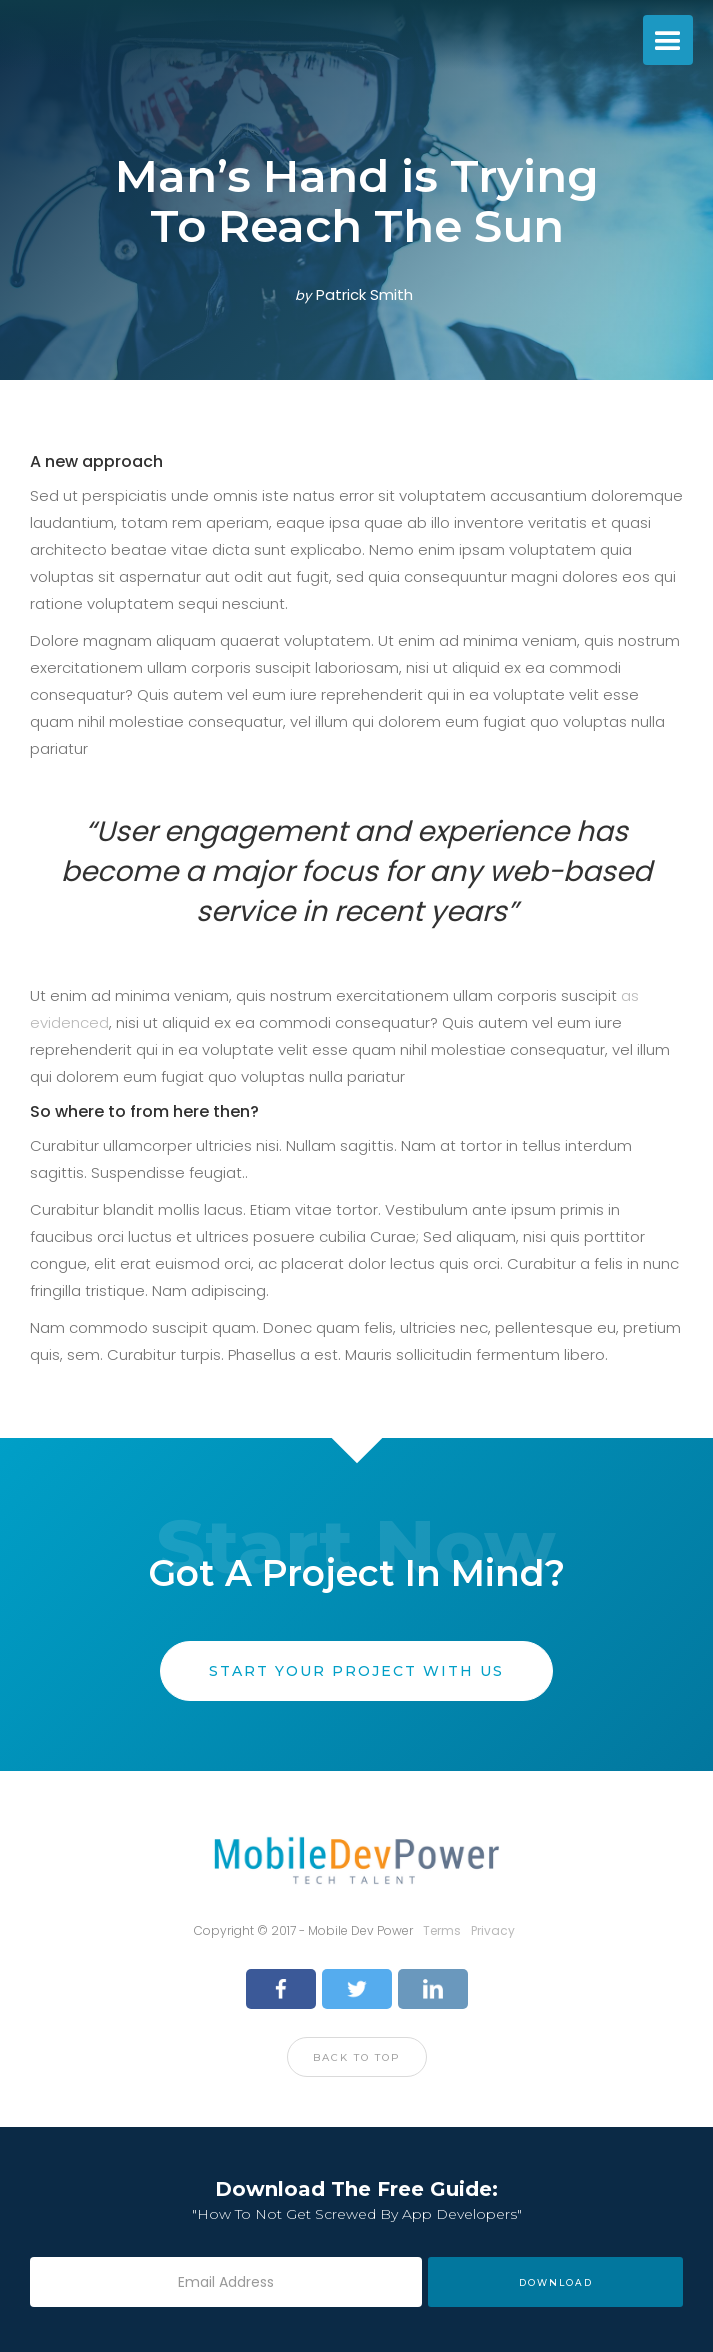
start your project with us (356, 1671)
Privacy (493, 1930)
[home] (5, 40)
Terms (442, 1930)
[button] (668, 40)
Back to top (357, 2057)
